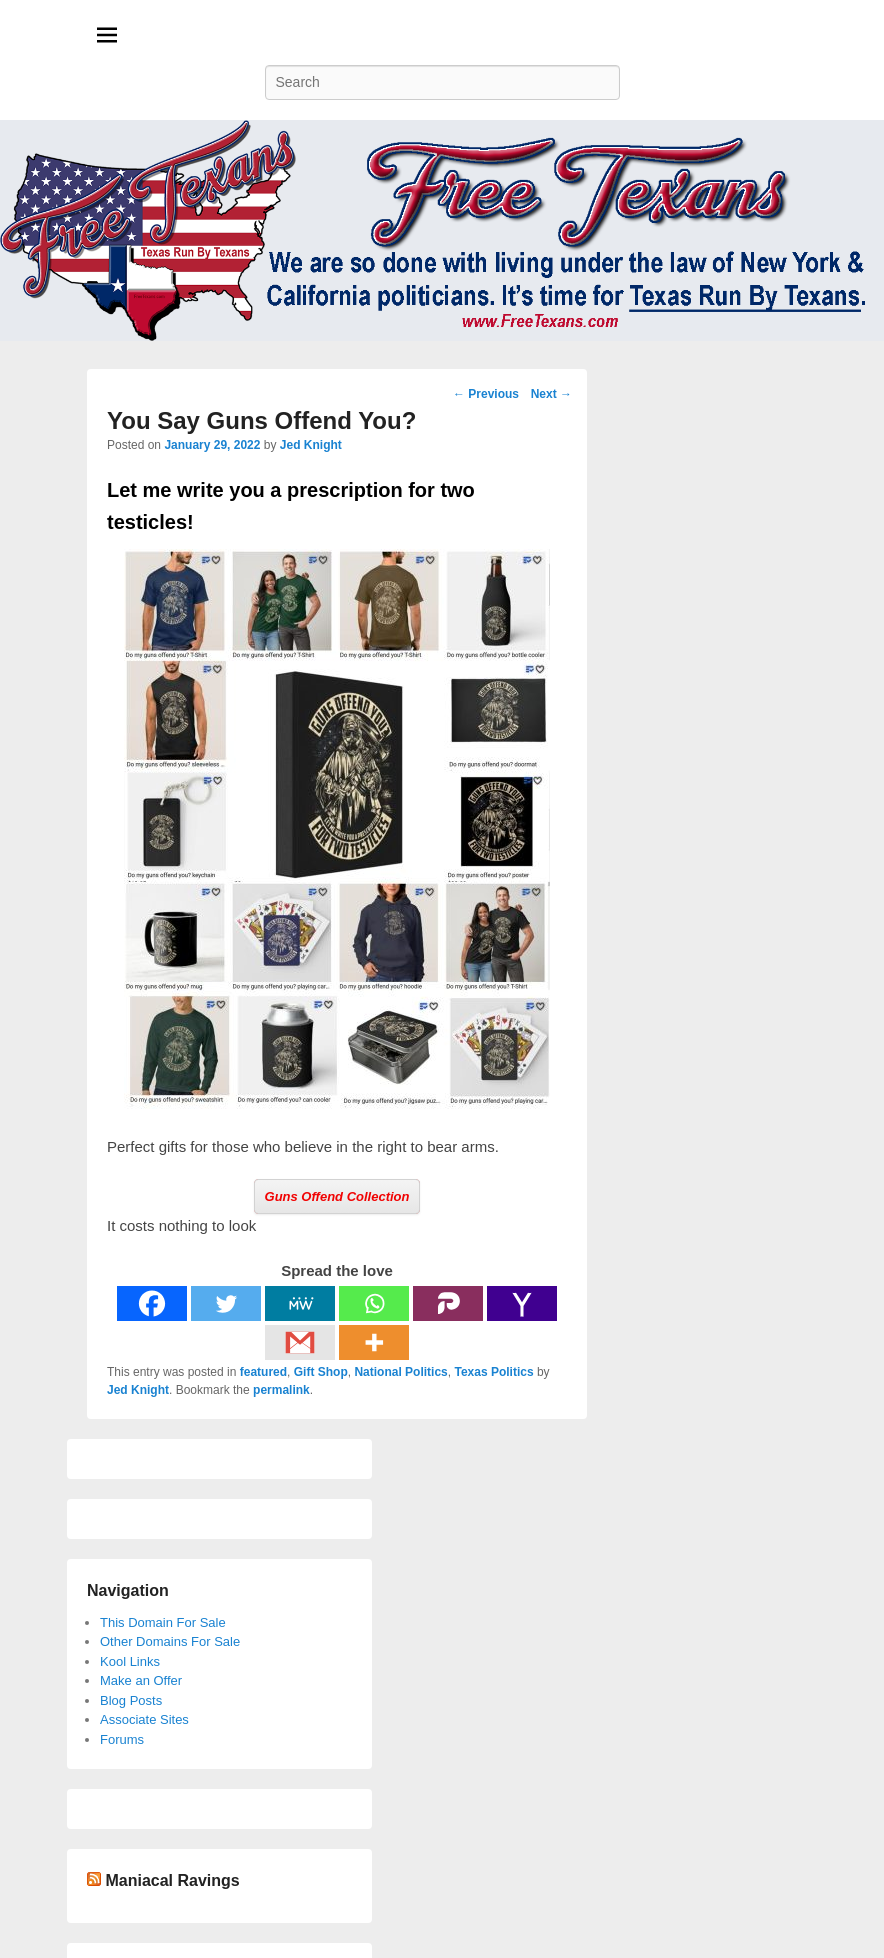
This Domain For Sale (163, 1622)
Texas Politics (493, 1372)
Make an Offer (141, 1680)
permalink (281, 1390)
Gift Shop (321, 1372)
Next (551, 394)
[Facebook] (152, 1303)
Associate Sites (144, 1719)
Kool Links (130, 1661)
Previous (486, 394)
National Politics (400, 1372)
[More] (374, 1342)
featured (263, 1372)
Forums (122, 1739)
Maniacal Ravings (172, 1880)
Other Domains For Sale (170, 1641)
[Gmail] (300, 1342)
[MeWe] (300, 1303)
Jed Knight (311, 445)
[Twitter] (226, 1303)
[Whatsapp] (374, 1303)
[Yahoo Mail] (522, 1303)
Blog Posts (131, 1700)
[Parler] (448, 1303)
